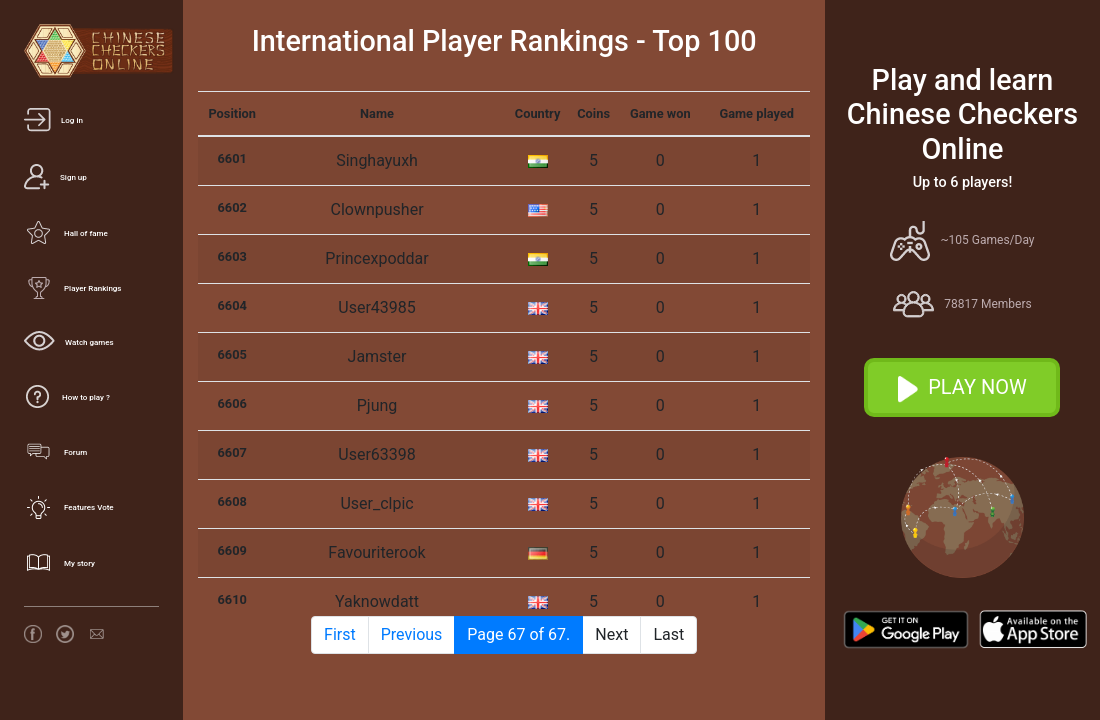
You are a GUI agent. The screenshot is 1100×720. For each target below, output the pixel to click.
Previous (412, 634)
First (340, 634)
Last (668, 634)
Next (611, 634)
